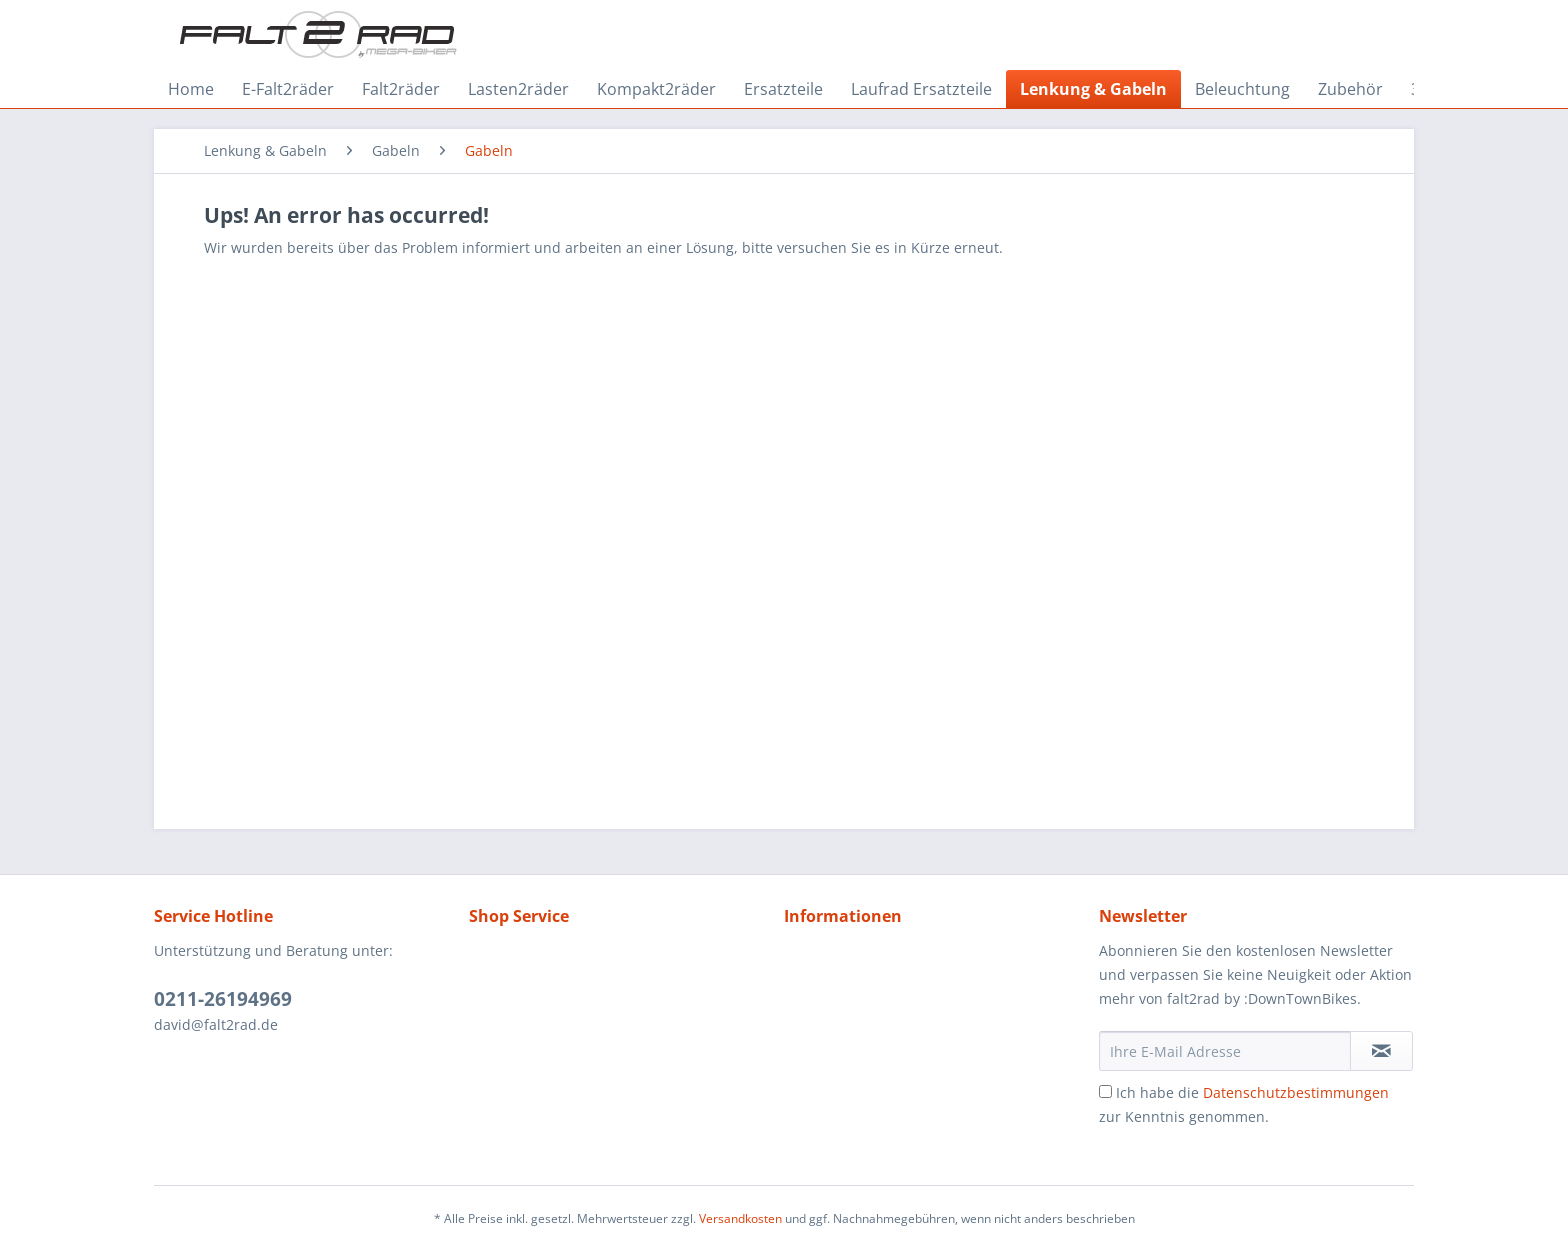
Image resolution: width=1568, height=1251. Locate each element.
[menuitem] (191, 89)
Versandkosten (740, 1218)
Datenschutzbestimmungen (1296, 1092)
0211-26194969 (223, 999)
